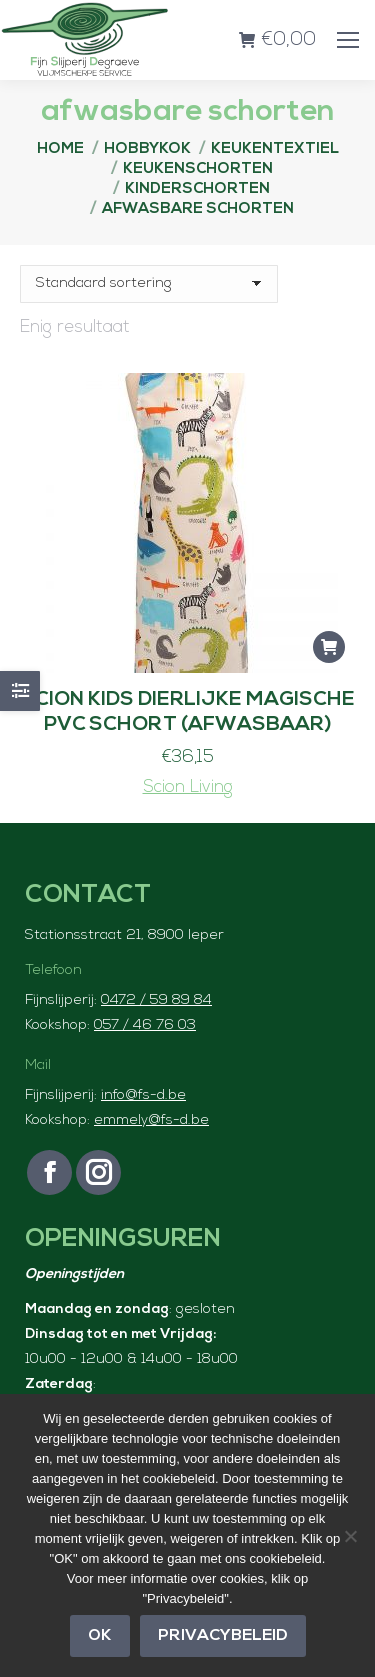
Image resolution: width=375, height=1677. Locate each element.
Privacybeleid (223, 1636)
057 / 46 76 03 (145, 1025)
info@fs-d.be (143, 1095)
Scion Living (188, 787)
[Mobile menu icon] (348, 40)
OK (100, 1636)
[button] (329, 647)
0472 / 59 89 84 (156, 1000)
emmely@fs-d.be (151, 1120)
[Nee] (350, 1536)
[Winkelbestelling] (149, 284)
